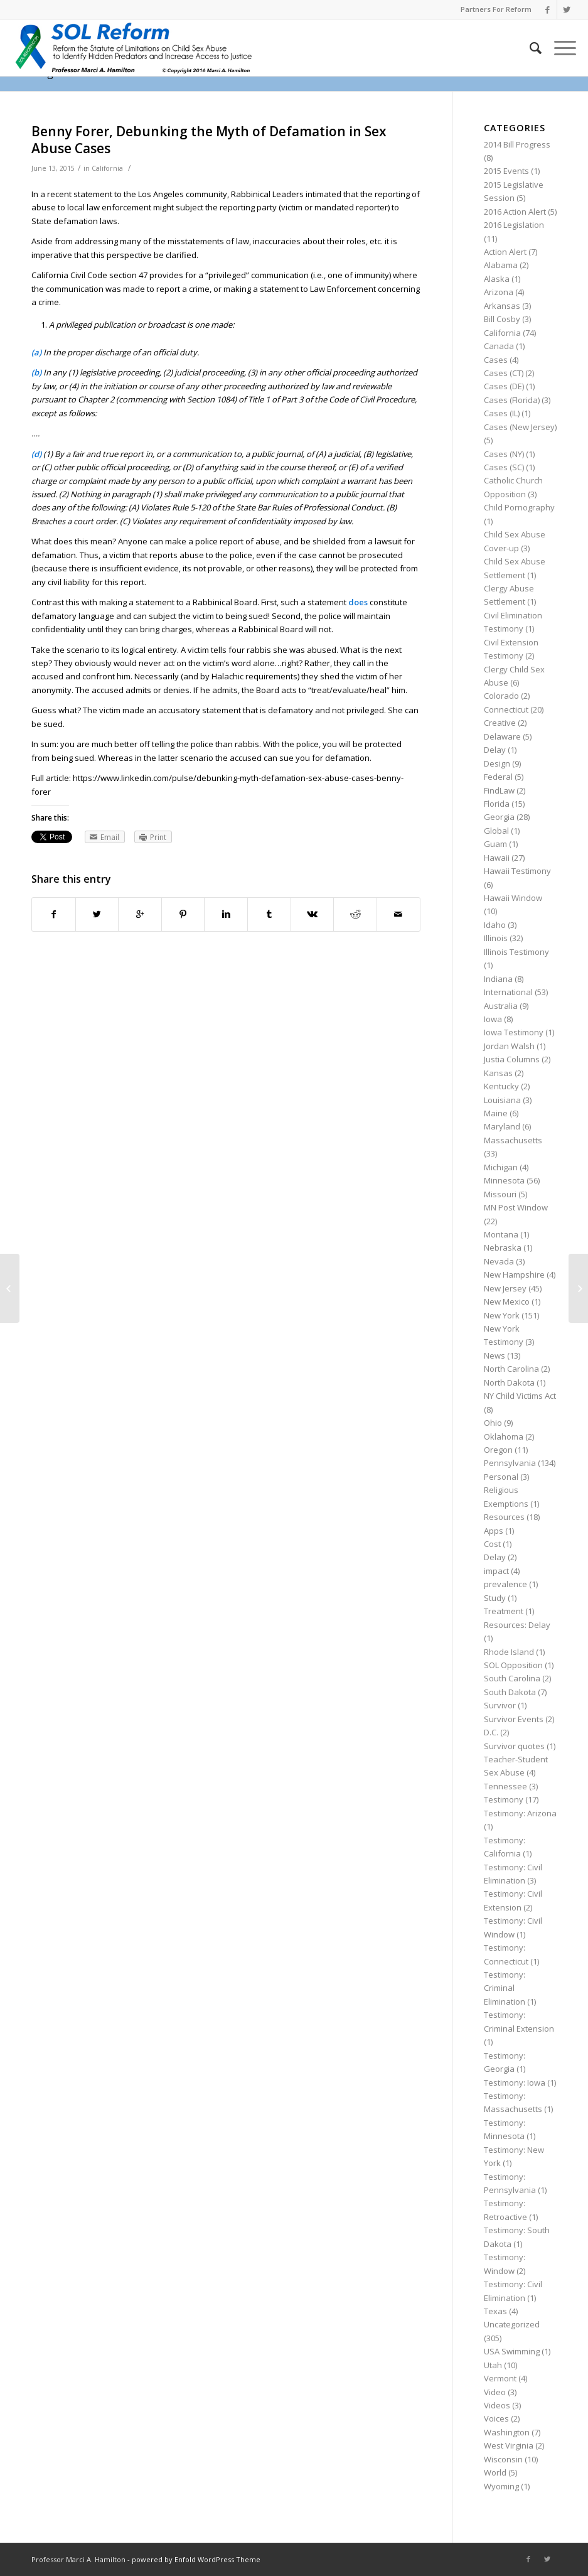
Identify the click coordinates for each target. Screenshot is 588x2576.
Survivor (500, 1705)
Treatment (503, 1611)
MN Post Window (516, 1207)
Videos (497, 2405)
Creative (500, 722)
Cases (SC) (504, 467)
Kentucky (501, 1086)
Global (496, 830)
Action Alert (505, 251)
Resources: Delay (517, 1624)
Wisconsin (503, 2459)
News (494, 1355)
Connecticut (506, 709)
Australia (501, 1005)
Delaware (502, 736)
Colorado (501, 695)
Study (495, 1597)
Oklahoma (503, 1436)
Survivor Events (513, 1719)
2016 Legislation (514, 224)
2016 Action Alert (515, 211)
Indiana (498, 978)
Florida (497, 803)
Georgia (499, 816)
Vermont (500, 2378)
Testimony (503, 1799)
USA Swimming (512, 2351)
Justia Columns (512, 1059)
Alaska (497, 278)
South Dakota (510, 1692)
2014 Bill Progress (517, 144)
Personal (501, 1476)
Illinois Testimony (516, 951)
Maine (496, 1113)
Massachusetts (513, 1140)
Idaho (495, 924)
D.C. (491, 1732)
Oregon (498, 1449)
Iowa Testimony (513, 1032)
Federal (498, 776)
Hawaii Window (513, 897)
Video (495, 2392)
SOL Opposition (513, 1665)
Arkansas (502, 305)
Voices (496, 2418)
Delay (495, 749)
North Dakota (509, 1382)
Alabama (501, 265)
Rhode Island (509, 1651)
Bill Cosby (502, 319)
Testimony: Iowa (514, 2082)
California (107, 168)
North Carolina (511, 1368)
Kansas (498, 1073)
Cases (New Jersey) (520, 427)
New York (502, 1315)
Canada (499, 346)
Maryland (502, 1126)
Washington (507, 2432)
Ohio (493, 1422)
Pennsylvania (510, 1463)
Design (497, 763)
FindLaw (499, 790)
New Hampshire (514, 1274)
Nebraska (502, 1247)
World (495, 2472)
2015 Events (506, 170)
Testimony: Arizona (520, 1813)
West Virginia (508, 2445)
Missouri (500, 1194)
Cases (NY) (504, 454)
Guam (495, 843)
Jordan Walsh (509, 1046)
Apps (493, 1530)
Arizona (498, 292)
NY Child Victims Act (520, 1395)
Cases (496, 359)
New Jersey (505, 1288)
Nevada (499, 1261)
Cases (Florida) (512, 400)
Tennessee (505, 1786)
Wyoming (501, 2486)
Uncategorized (512, 2324)
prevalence (505, 1584)
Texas (495, 2311)
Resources (504, 1516)
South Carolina (512, 1678)
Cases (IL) (502, 413)
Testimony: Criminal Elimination (504, 1988)
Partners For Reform (496, 9)
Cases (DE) (504, 386)
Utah (493, 2365)
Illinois (496, 938)
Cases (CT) (503, 373)
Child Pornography (519, 507)
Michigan (501, 1167)
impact (496, 1570)
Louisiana (502, 1100)
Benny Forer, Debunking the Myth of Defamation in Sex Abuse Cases (209, 139)
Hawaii (497, 857)
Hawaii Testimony (517, 870)
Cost (492, 1543)
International (508, 992)
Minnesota (504, 1180)
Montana (501, 1234)
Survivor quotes (514, 1746)
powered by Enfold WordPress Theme (196, 2559)
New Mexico (507, 1301)
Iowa (493, 1019)
